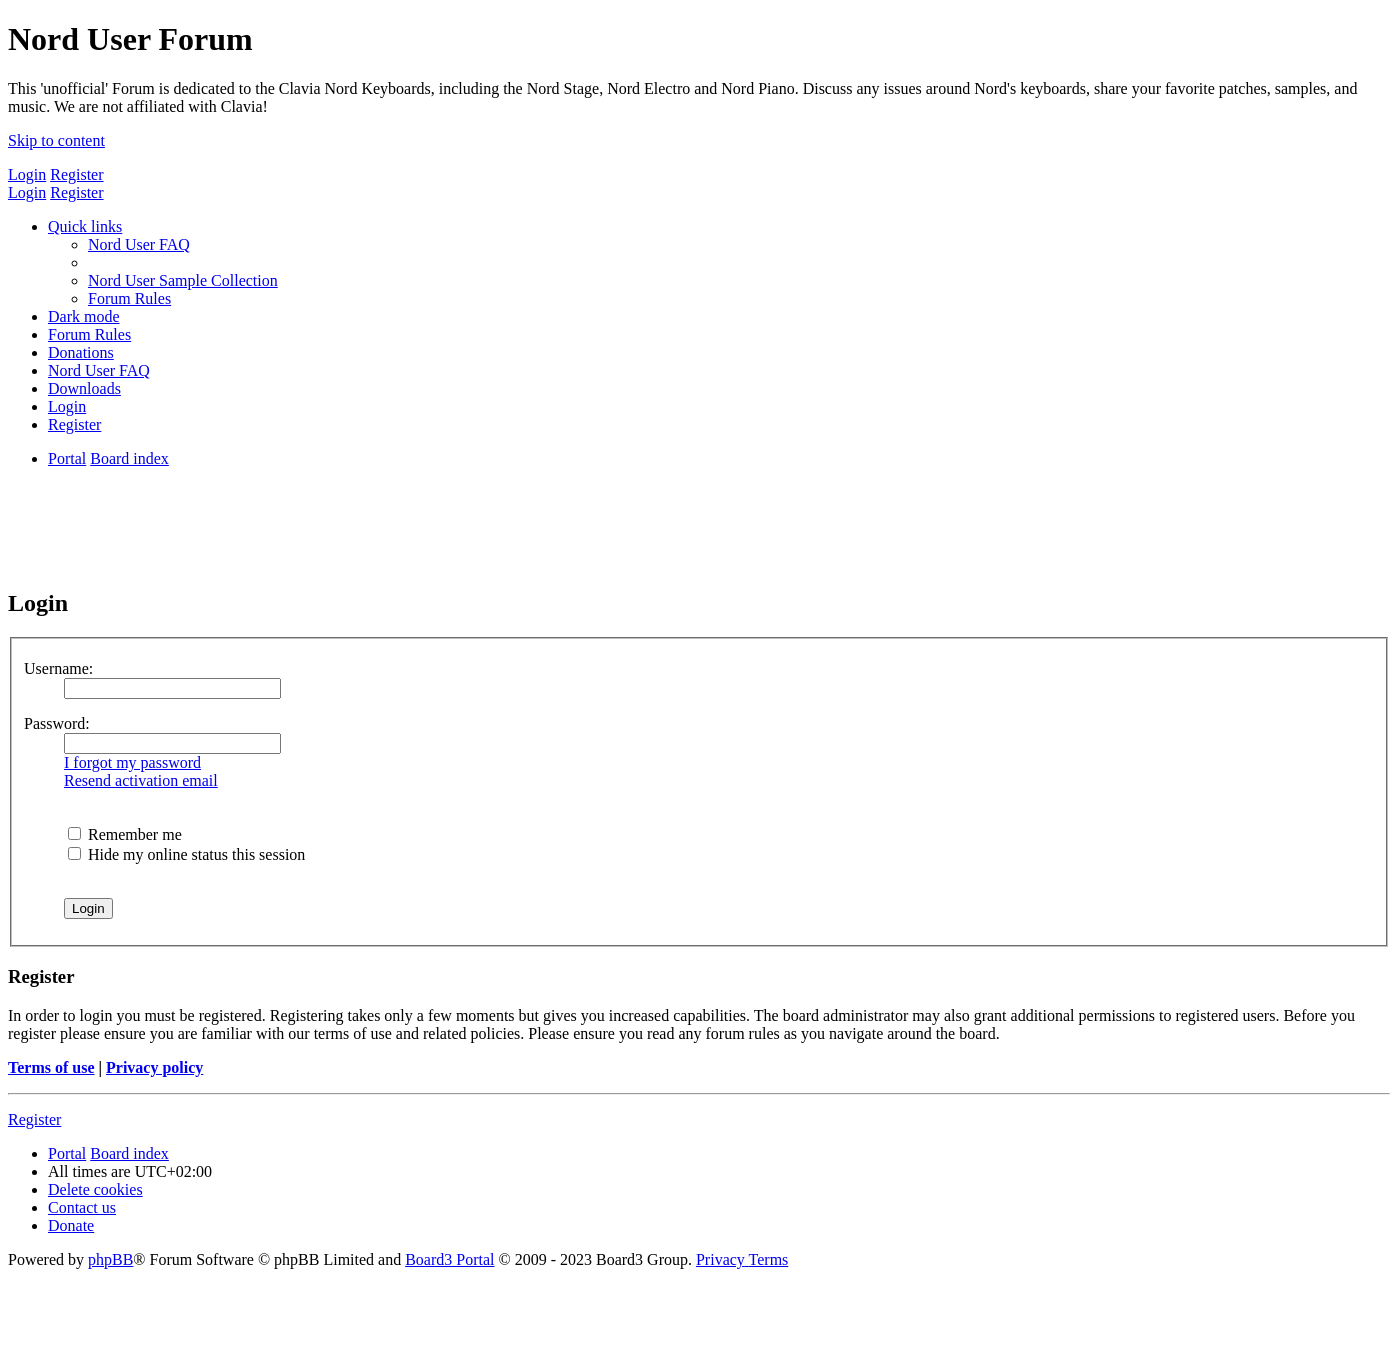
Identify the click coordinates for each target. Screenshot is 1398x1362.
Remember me (125, 834)
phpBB (110, 1259)
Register (76, 174)
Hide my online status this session (186, 854)
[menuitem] (139, 244)
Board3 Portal (449, 1259)
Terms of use (51, 1067)
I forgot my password (132, 762)
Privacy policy (154, 1067)
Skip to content (56, 140)
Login (27, 174)
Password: (57, 723)
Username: (58, 668)
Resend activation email (141, 780)
